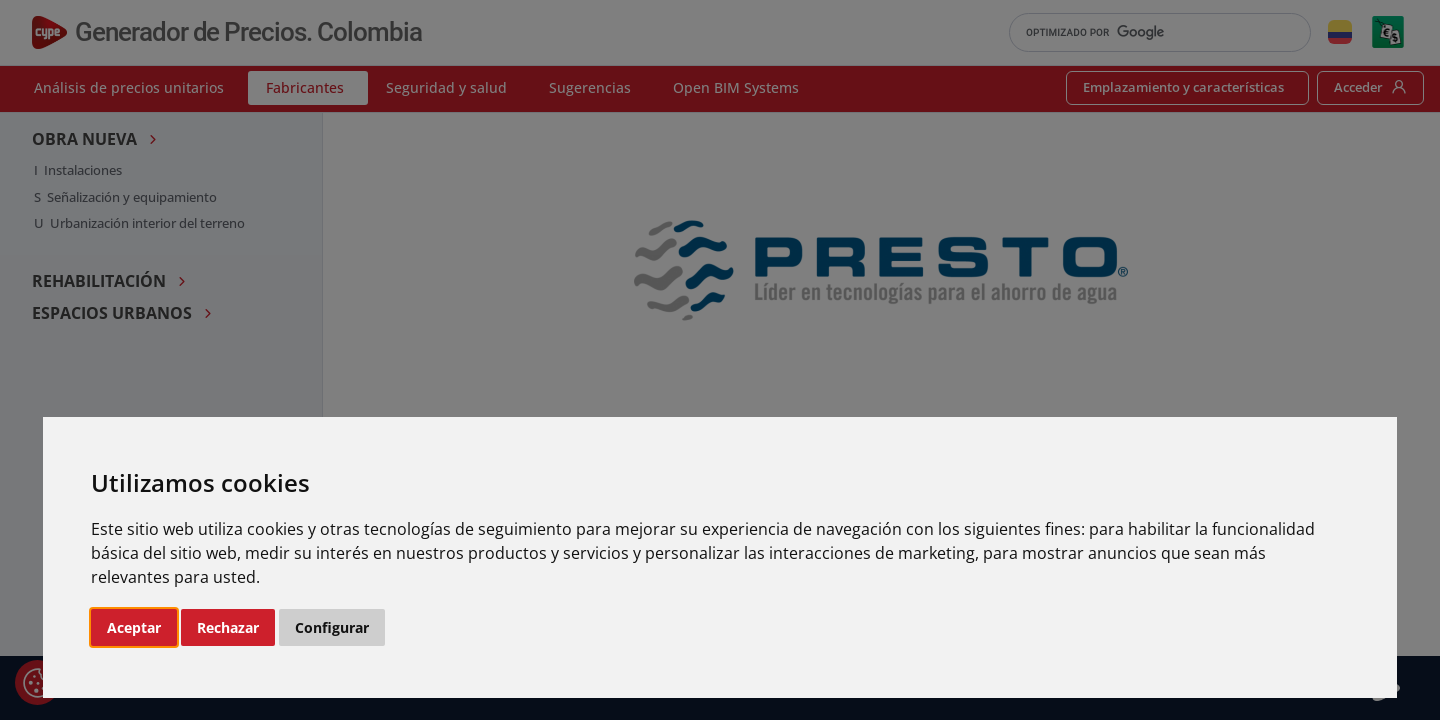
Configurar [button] (332, 627)
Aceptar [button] (134, 627)
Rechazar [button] (228, 627)
